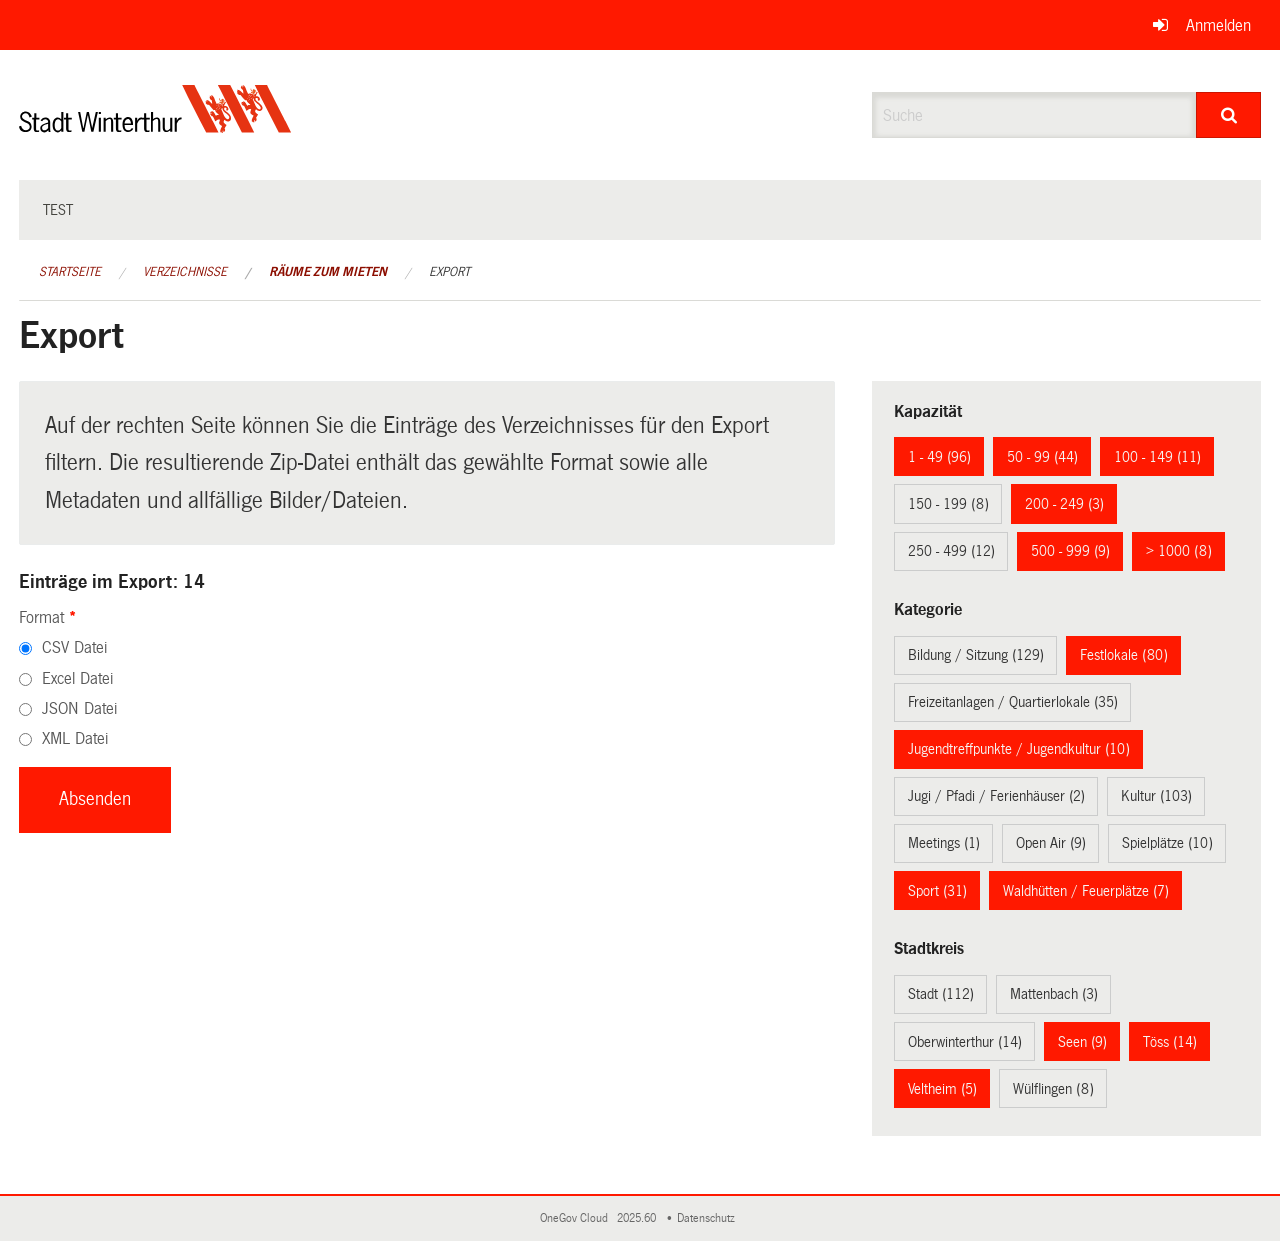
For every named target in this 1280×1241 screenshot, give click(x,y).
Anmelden (1218, 25)
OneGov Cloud (577, 1218)
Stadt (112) (941, 994)
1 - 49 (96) (939, 457)
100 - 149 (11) (1157, 457)
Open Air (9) (1051, 843)
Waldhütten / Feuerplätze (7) (1086, 891)
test (58, 210)
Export (449, 272)
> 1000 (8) (1179, 551)
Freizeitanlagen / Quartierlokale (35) (1013, 702)
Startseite (70, 272)
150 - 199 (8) (948, 504)
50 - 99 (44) (1042, 457)
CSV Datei (74, 647)
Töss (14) (1170, 1042)
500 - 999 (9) (1070, 551)
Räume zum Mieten (328, 272)
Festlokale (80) (1124, 655)
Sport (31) (937, 891)
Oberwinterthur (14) (965, 1042)
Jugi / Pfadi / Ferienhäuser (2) (996, 796)
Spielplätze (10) (1167, 843)
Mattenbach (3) (1054, 994)
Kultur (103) (1156, 796)
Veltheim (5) (942, 1089)
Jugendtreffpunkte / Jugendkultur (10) (1019, 749)
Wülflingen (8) (1053, 1089)
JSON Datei (79, 708)
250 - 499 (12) (951, 551)
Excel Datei (77, 678)
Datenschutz (709, 1218)
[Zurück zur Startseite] (155, 125)
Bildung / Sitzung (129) (976, 655)
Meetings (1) (944, 843)
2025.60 (638, 1218)
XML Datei (75, 738)
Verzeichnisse (185, 272)
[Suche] (1228, 115)
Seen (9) (1082, 1042)
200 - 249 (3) (1064, 504)
